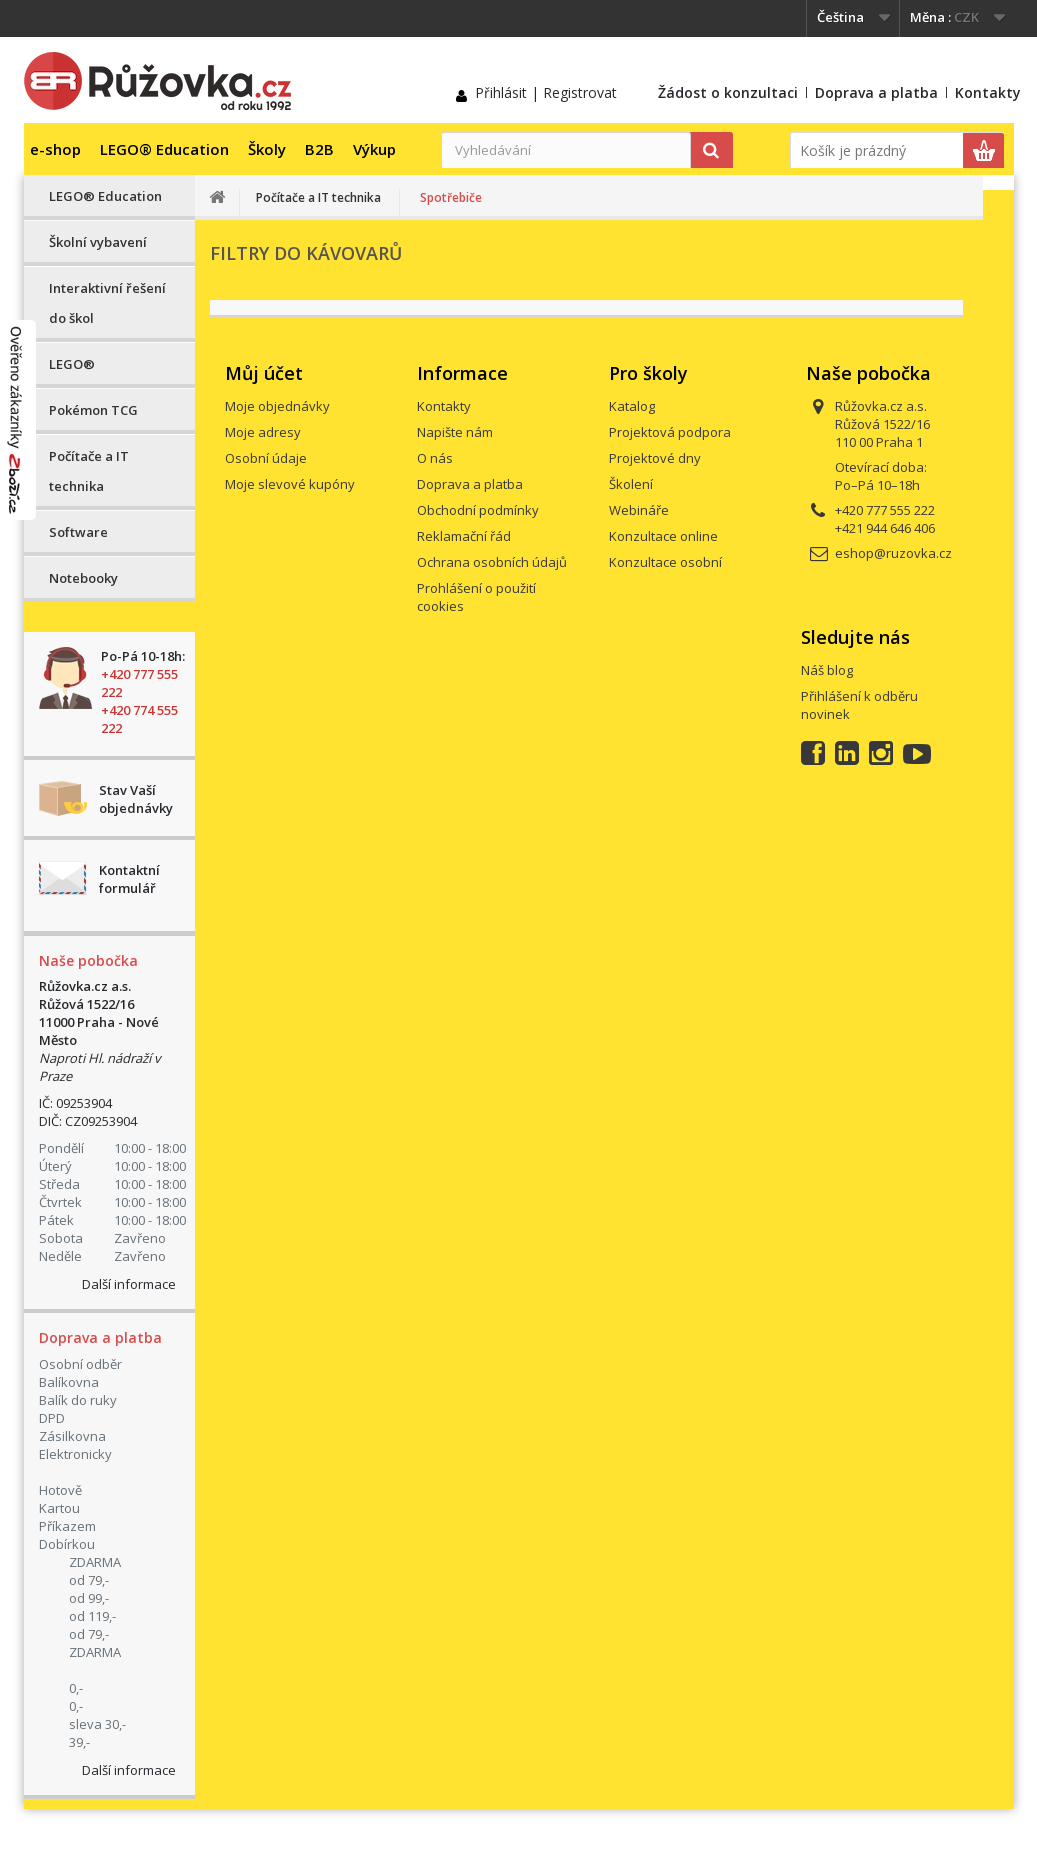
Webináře (639, 510)
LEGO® (72, 364)
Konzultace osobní (665, 562)
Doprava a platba (876, 92)
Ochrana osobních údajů (492, 562)
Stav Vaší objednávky (136, 799)
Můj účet (264, 373)
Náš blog (827, 670)
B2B (319, 149)
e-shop (55, 149)
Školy (267, 149)
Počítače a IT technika (89, 471)
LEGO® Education (164, 149)
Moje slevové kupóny (290, 484)
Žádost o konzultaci (728, 92)
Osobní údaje (266, 458)
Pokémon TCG (93, 410)
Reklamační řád (464, 536)
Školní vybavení (98, 242)
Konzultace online (663, 536)
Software (78, 532)
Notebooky (83, 578)
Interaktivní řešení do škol (107, 303)
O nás (435, 458)
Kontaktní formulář (129, 879)
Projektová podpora (670, 432)
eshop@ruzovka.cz (893, 553)
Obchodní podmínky (478, 510)
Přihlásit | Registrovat (546, 92)
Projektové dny (655, 458)
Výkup (374, 149)
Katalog (632, 406)
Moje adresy (263, 432)
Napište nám (455, 432)
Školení (631, 484)
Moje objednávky (277, 406)
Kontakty (988, 92)
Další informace (129, 1284)
